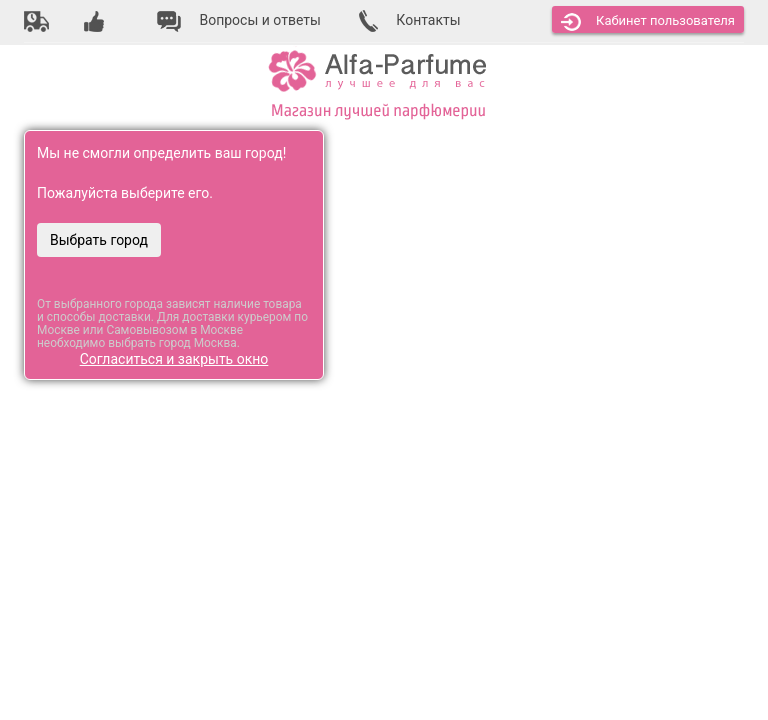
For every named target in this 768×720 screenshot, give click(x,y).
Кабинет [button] (648, 22)
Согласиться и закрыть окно (174, 359)
